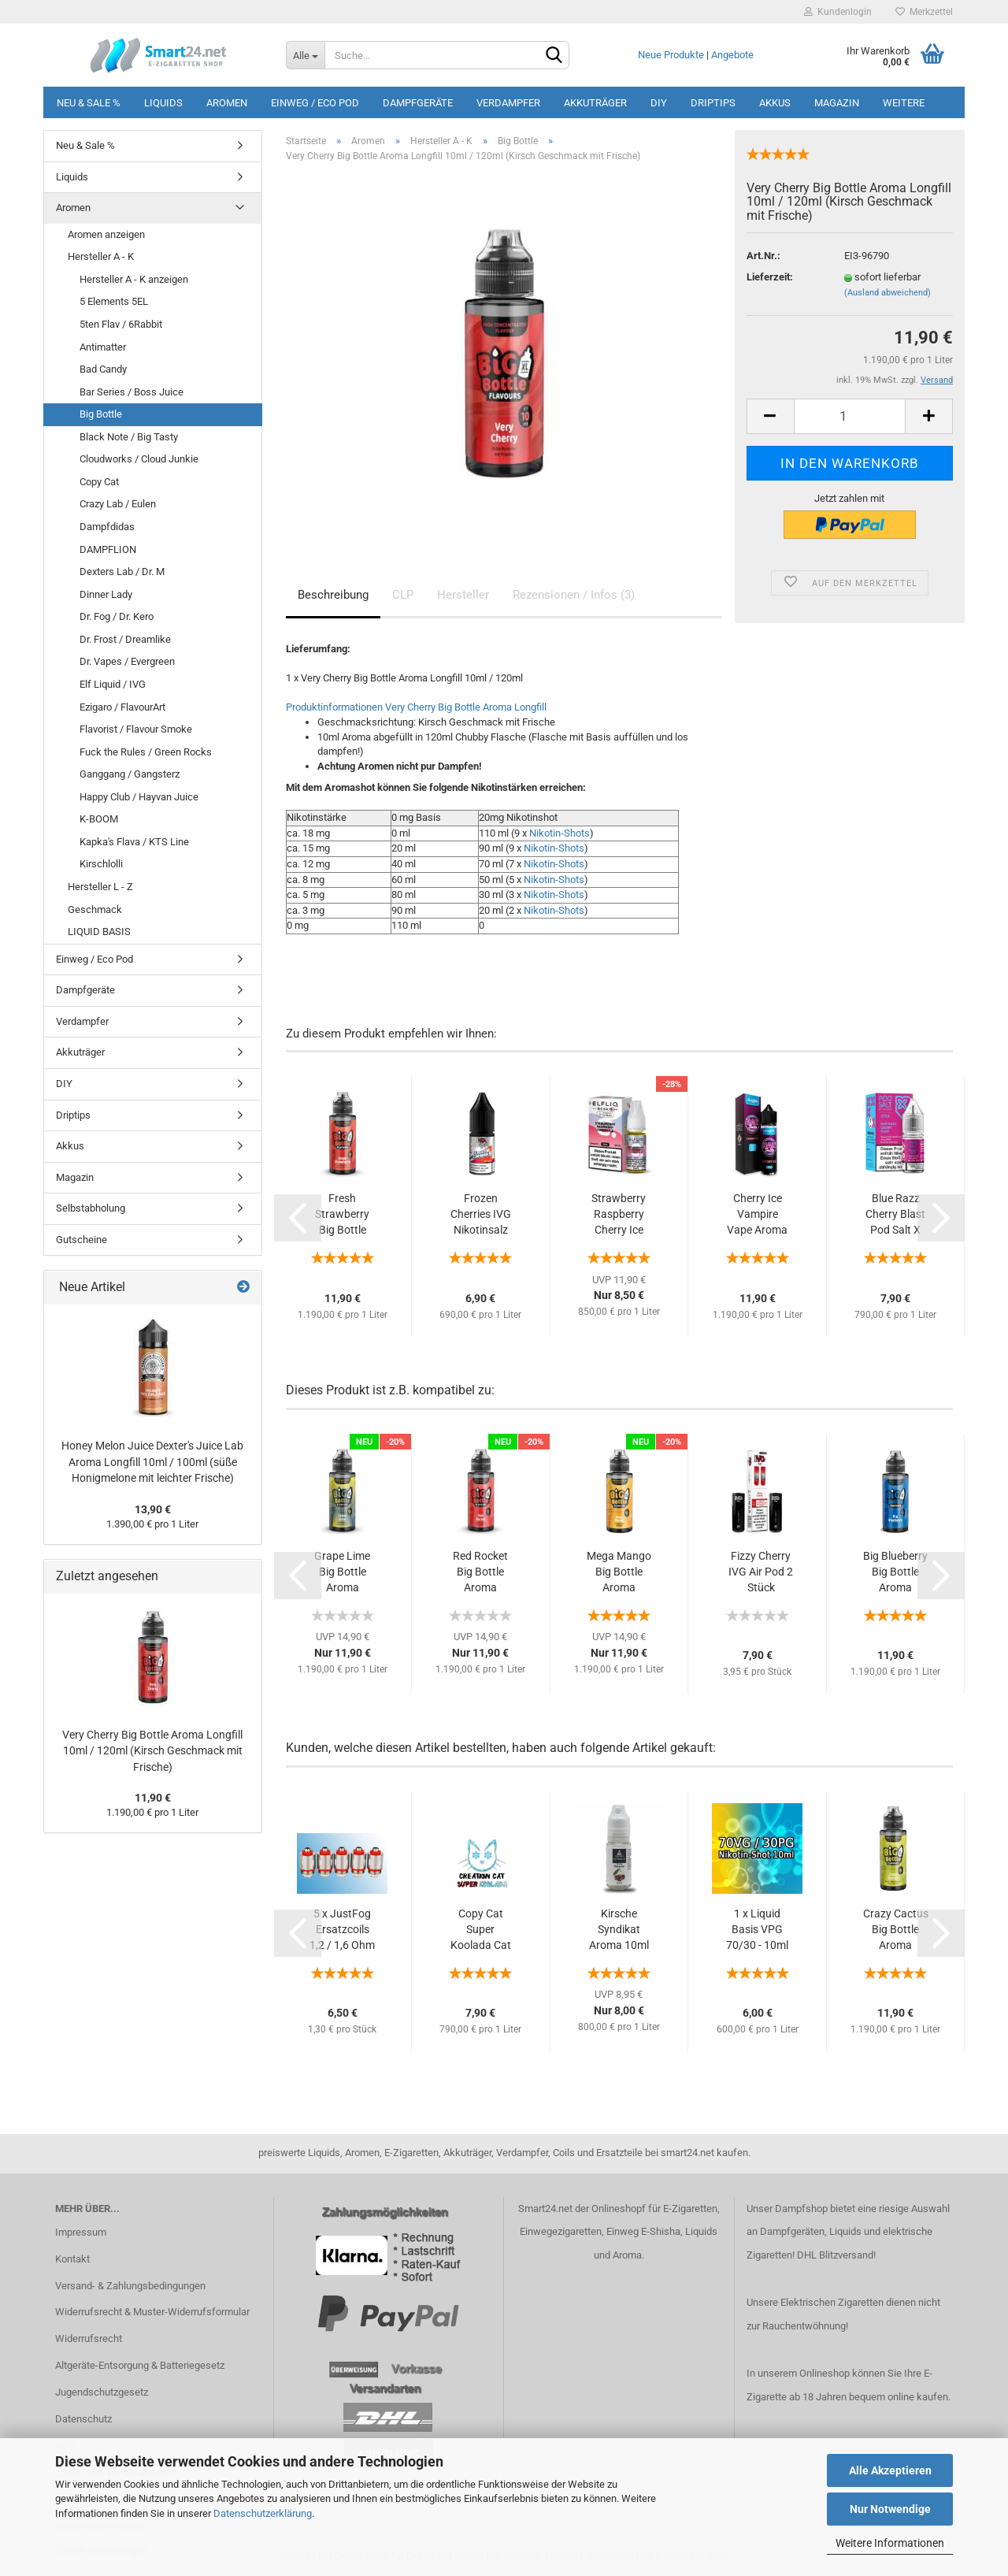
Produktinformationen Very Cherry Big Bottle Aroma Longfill (416, 707)
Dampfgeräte (418, 103)
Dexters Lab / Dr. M (122, 571)
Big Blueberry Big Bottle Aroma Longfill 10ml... (895, 1572)
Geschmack (95, 909)
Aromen (226, 103)
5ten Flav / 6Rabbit (121, 324)
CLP (402, 595)
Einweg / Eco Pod (315, 103)
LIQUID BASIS (99, 931)
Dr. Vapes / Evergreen (127, 661)
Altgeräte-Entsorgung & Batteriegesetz (139, 2365)
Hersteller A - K (101, 256)
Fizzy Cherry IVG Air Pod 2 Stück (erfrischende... (761, 1572)
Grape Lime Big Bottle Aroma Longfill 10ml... (342, 1572)
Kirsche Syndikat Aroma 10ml (619, 1929)
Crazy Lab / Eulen (118, 504)
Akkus (775, 103)
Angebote (732, 55)
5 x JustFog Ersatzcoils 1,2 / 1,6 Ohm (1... (342, 1930)
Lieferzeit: (770, 277)
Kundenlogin (838, 11)
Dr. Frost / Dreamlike (125, 639)
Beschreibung (333, 595)
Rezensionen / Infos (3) (574, 595)
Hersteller (463, 595)
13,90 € (153, 1509)
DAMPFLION (108, 549)
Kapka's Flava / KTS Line (134, 842)
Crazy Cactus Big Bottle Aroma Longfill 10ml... (895, 1930)
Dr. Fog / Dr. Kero (117, 616)
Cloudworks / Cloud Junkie (139, 459)
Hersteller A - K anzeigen (134, 279)
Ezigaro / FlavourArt (122, 707)
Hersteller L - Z (100, 887)
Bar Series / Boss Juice (131, 392)
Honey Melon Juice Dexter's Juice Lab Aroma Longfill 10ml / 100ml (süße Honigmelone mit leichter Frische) (152, 1461)
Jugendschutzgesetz (101, 2392)
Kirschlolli (101, 864)
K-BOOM (99, 819)
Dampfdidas (107, 527)
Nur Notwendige (890, 2509)
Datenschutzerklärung (262, 2513)
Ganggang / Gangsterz (130, 774)
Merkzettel (924, 11)
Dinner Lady (106, 594)
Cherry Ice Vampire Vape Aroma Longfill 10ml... (757, 1215)
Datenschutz (83, 2419)
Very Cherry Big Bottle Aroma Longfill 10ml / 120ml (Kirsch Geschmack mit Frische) (152, 1750)
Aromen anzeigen (106, 234)
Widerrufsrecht (88, 2338)
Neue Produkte (671, 55)
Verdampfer (508, 103)
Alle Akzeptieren (890, 2470)
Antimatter (103, 347)
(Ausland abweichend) (887, 293)
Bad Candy (103, 369)
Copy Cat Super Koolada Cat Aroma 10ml (480, 1930)
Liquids (163, 103)
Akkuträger (595, 103)
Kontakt (72, 2259)
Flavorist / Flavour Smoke (136, 729)
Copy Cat (99, 482)
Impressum (80, 2232)
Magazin (836, 103)
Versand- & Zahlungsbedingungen (130, 2286)
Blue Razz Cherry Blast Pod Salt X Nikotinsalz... (896, 1215)
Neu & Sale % (88, 103)
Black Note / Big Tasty (129, 437)
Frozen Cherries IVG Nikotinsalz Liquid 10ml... (480, 1215)
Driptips (713, 103)
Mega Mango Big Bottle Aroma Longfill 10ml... (619, 1572)
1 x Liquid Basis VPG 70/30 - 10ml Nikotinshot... (757, 1930)
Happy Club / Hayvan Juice (139, 797)
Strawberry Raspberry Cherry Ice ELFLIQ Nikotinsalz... (618, 1215)
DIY (658, 103)
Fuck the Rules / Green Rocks (146, 752)
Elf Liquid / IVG (113, 684)
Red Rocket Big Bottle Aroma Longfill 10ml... (480, 1572)
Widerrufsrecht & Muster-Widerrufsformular (152, 2312)
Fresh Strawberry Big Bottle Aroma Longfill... (342, 1215)
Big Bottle (101, 414)
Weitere (904, 103)
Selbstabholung (90, 1208)
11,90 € (153, 1797)
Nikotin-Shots (559, 833)
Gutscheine (81, 1239)
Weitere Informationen (890, 2543)
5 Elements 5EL (114, 301)
